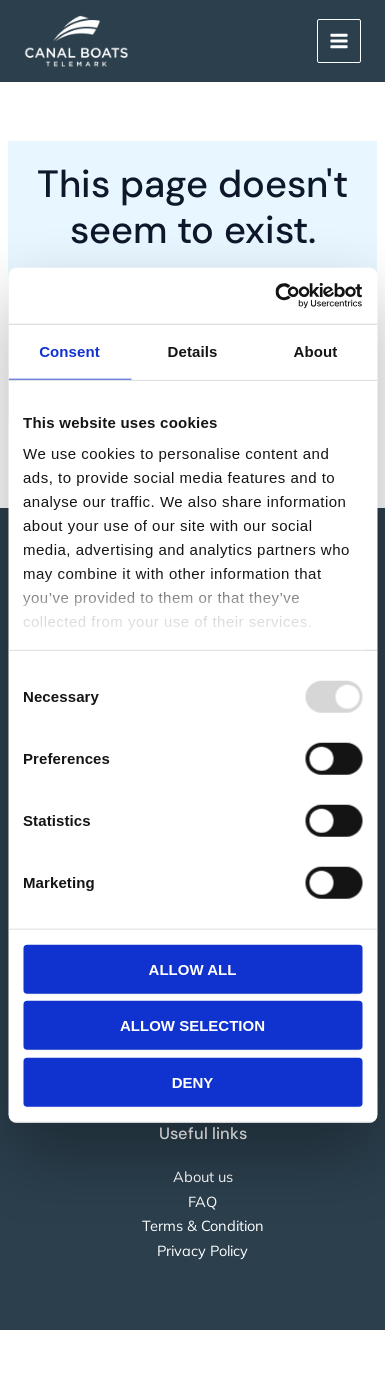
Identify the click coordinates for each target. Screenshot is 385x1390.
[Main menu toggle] (339, 41)
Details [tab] (193, 350)
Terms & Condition (203, 1225)
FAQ (202, 1201)
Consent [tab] (69, 350)
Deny (193, 1081)
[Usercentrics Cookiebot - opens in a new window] (276, 296)
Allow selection (192, 1025)
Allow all (193, 968)
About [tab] (316, 350)
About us (203, 1176)
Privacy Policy (202, 1250)
